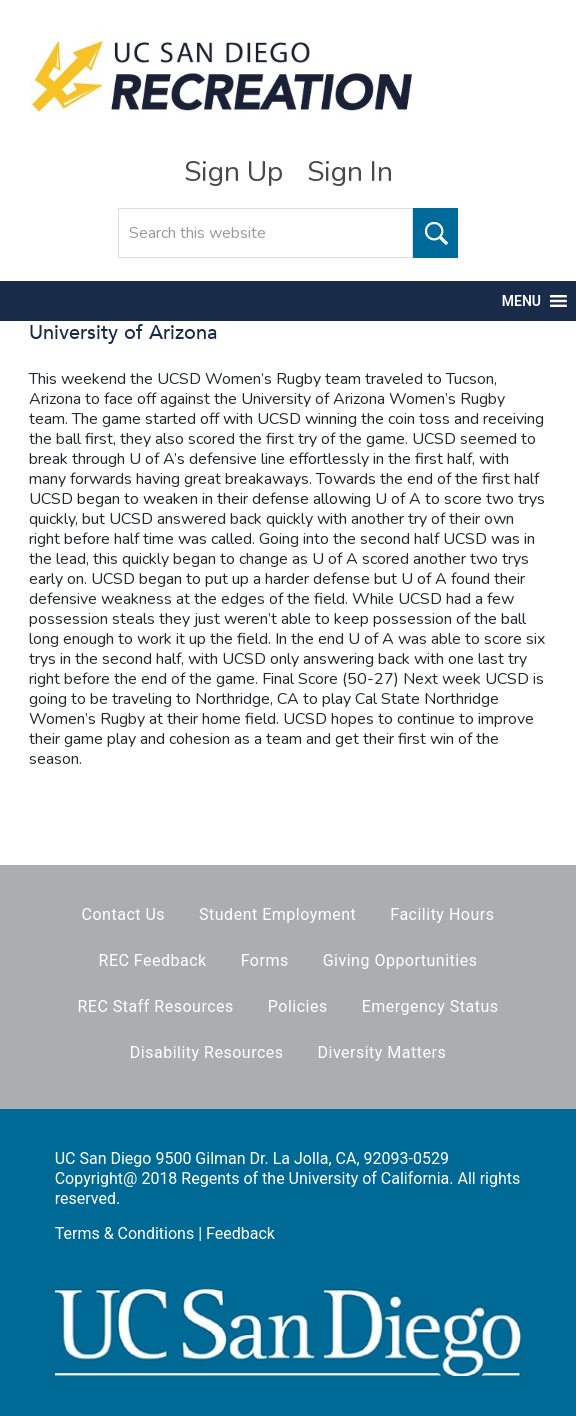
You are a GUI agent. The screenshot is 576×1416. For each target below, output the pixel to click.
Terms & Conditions (125, 1233)
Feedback (240, 1233)
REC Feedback (153, 960)
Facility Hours (442, 914)
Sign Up (233, 172)
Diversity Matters (382, 1052)
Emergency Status (430, 1006)
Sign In (350, 172)
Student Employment (277, 914)
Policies (298, 1006)
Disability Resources (207, 1052)
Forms (265, 960)
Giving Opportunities (400, 960)
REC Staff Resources (155, 1006)
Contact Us (124, 914)
